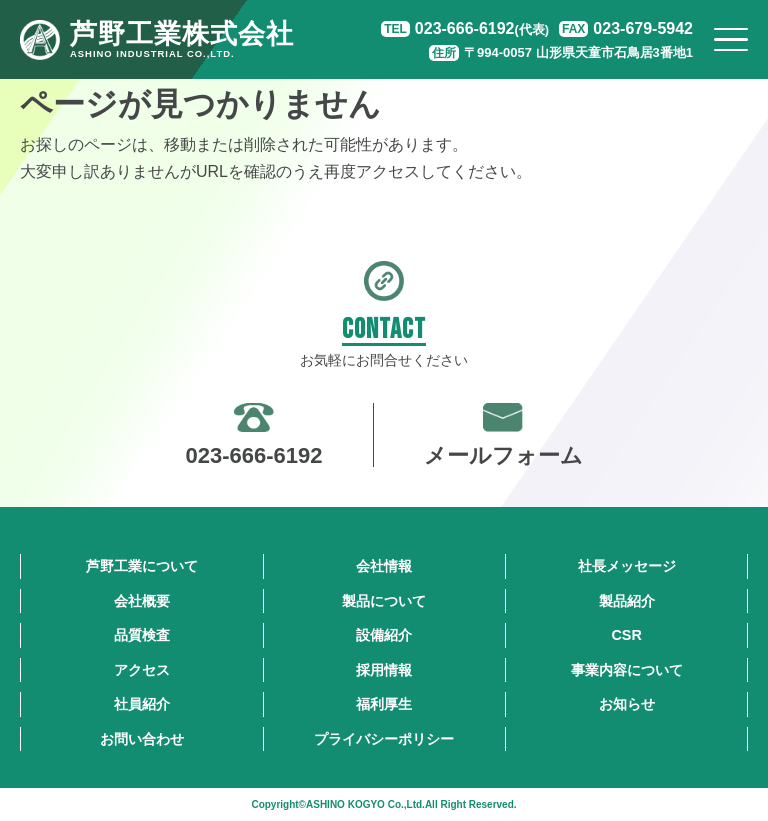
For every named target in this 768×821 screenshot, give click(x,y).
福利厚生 (384, 704)
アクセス (142, 670)
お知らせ (627, 704)
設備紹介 (384, 635)
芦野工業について (142, 566)
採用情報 (384, 670)
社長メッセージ (627, 566)
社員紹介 (142, 704)
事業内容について (627, 670)
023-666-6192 (482, 28)
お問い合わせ (142, 739)
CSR (626, 635)
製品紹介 (627, 601)
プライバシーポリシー (384, 739)
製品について (384, 601)
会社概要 (142, 601)
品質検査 (142, 635)
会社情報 (384, 566)
